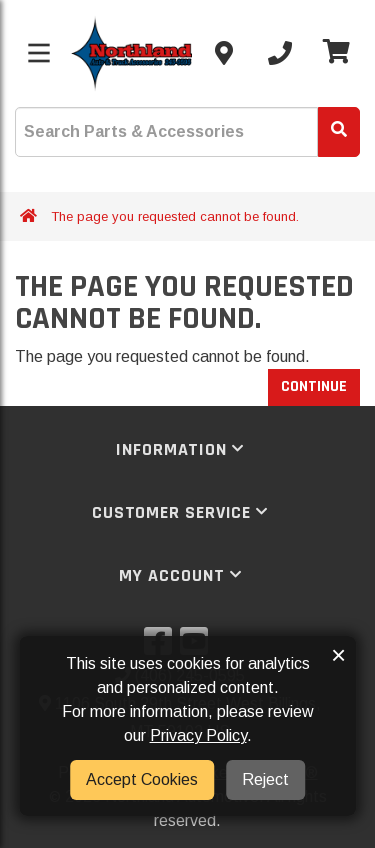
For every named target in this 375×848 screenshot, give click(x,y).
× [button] (338, 655)
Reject (265, 779)
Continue (314, 386)
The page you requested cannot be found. (175, 216)
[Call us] (280, 53)
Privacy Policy (198, 735)
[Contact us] (224, 53)
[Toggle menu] (39, 53)
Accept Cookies (142, 779)
